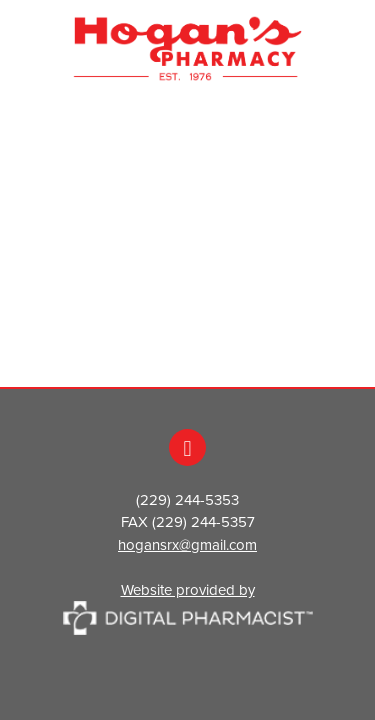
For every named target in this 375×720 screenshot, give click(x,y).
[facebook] (187, 447)
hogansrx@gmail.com (187, 544)
